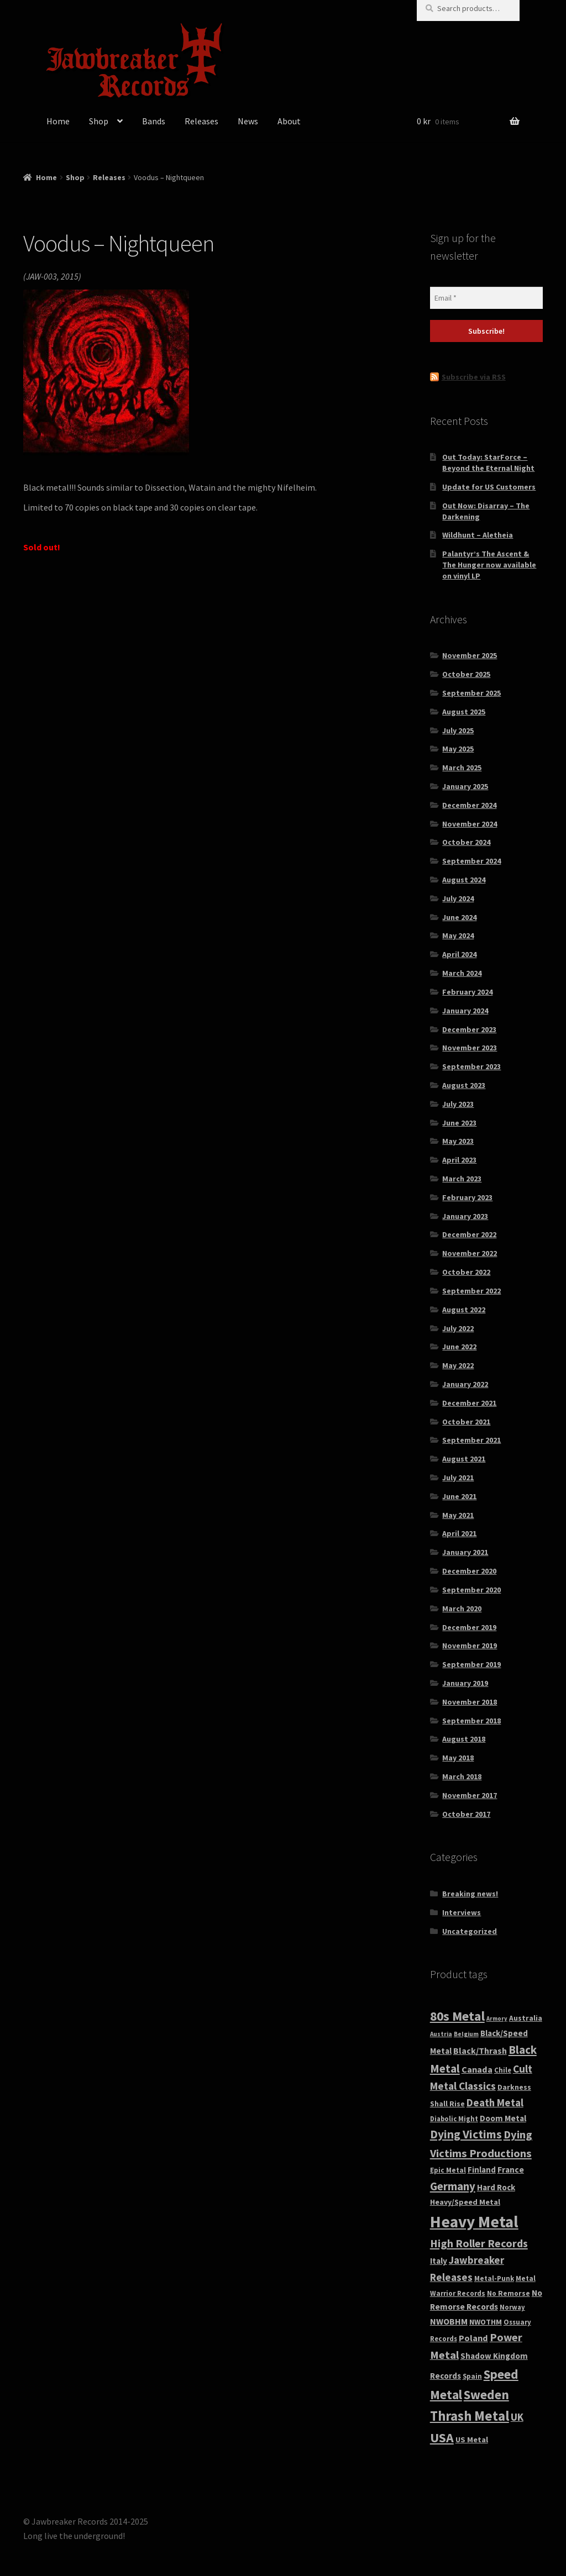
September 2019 (471, 1664)
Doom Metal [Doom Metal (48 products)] (503, 2118)
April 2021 (459, 1533)
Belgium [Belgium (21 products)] (466, 2034)
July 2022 (458, 1328)
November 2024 (469, 824)
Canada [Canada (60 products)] (477, 2069)
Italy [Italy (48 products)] (438, 2261)
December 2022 (469, 1234)
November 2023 (469, 1048)
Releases (201, 121)
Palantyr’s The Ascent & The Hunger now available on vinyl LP (489, 565)
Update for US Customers (489, 487)
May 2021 (458, 1515)
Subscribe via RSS (474, 377)
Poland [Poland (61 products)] (473, 2337)
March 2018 (461, 1776)
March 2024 (461, 973)
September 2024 (471, 861)
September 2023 (471, 1066)
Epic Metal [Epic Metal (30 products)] (448, 2170)
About (289, 121)
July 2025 (458, 730)
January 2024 (465, 1011)
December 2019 (469, 1627)
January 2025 (465, 786)
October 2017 (466, 1814)
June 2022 (459, 1347)
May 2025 (458, 749)
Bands (153, 121)
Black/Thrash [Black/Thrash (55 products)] (480, 2050)
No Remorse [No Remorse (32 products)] (508, 2293)
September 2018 (471, 1721)
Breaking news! (470, 1894)
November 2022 (469, 1253)
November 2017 (469, 1795)
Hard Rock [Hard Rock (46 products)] (496, 2187)
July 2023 (458, 1104)
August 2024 (463, 880)
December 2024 (469, 805)
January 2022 (465, 1384)
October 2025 (466, 674)
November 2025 (469, 655)
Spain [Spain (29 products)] (472, 2376)
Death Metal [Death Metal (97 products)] (495, 2102)
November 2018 (469, 1702)
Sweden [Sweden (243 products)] (486, 2394)
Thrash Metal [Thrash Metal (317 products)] (469, 2416)
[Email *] (486, 298)
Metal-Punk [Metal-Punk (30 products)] (494, 2278)
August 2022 (463, 1310)
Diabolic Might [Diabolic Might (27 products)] (454, 2119)
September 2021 (471, 1440)
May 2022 (458, 1365)
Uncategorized (469, 1931)
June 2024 (459, 917)
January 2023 (465, 1216)
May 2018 (458, 1758)
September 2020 (471, 1590)
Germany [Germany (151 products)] (452, 2186)
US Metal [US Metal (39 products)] (471, 2439)
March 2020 (461, 1608)
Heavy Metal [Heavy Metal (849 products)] (474, 2221)
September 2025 (471, 693)
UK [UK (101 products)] (517, 2416)
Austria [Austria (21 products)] (441, 2034)
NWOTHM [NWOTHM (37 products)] (485, 2322)
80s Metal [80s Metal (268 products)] (457, 2016)
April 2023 (459, 1160)
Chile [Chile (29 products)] (502, 2070)
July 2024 (458, 898)
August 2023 (463, 1085)
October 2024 (466, 842)
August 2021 (463, 1459)
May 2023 (458, 1141)
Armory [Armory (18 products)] (496, 2018)
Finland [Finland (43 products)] (482, 2170)
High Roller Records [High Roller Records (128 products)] (479, 2243)
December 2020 (469, 1571)
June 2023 (459, 1123)
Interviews (461, 1912)
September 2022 (471, 1291)
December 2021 (469, 1403)
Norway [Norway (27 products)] (512, 2307)
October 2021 (466, 1422)
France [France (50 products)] (510, 2169)
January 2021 (465, 1552)
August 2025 (463, 712)
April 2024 (459, 954)
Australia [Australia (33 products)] (525, 2018)
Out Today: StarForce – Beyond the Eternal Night (488, 462)
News (248, 121)
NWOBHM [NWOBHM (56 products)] (449, 2321)
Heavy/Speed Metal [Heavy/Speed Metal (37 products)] (465, 2202)
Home (58, 121)
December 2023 (469, 1029)
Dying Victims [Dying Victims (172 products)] (466, 2134)
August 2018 (463, 1739)
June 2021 (459, 1496)
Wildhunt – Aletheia (477, 535)
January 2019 (465, 1683)
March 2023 (461, 1179)
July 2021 (458, 1477)
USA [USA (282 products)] (442, 2437)
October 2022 (466, 1272)
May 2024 (458, 935)
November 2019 (469, 1645)
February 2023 (467, 1197)
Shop (98, 121)
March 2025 (461, 767)
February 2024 (467, 992)
